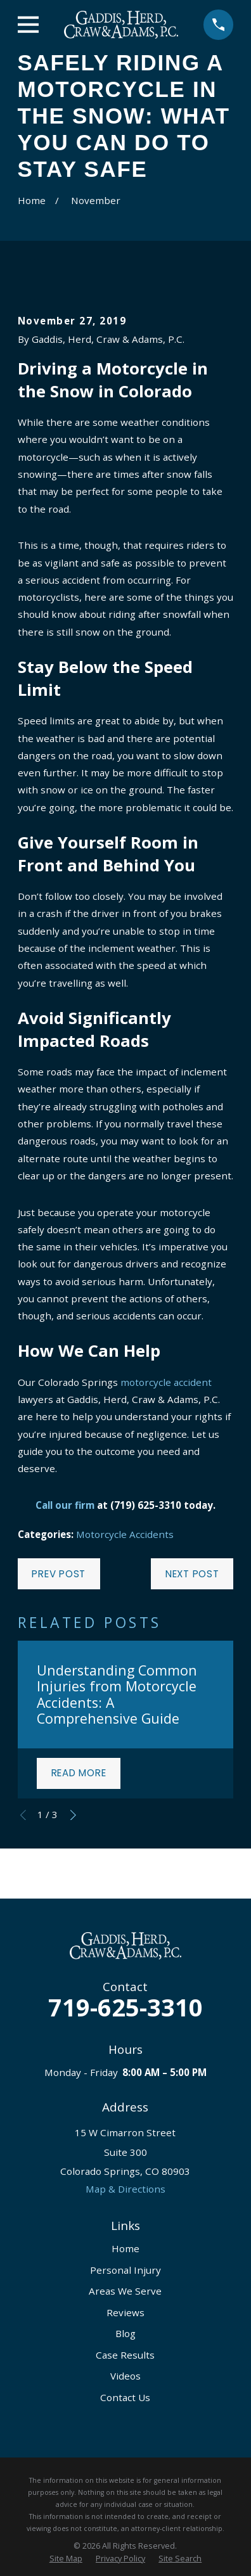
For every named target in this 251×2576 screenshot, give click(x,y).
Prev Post (59, 1573)
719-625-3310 (125, 2006)
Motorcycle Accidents (125, 1534)
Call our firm (64, 1505)
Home (125, 2248)
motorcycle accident (166, 1382)
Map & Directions (125, 2188)
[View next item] (73, 1815)
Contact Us (125, 2397)
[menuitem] (65, 2559)
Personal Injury (125, 2270)
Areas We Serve (125, 2290)
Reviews (125, 2312)
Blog (125, 2333)
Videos (125, 2375)
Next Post (192, 1573)
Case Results (125, 2355)
